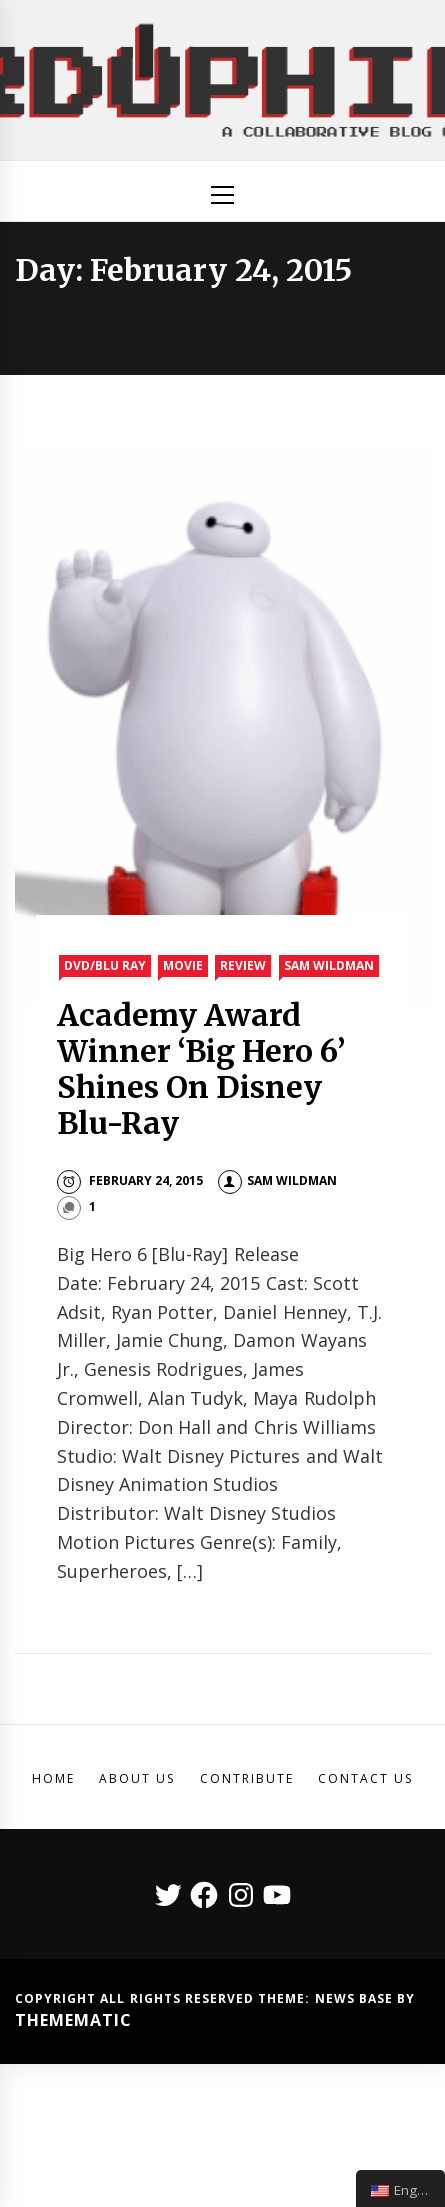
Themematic (73, 2020)
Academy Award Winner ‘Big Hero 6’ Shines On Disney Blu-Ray (201, 1069)
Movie (183, 965)
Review (243, 965)
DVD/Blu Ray (105, 965)
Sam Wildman (329, 965)
